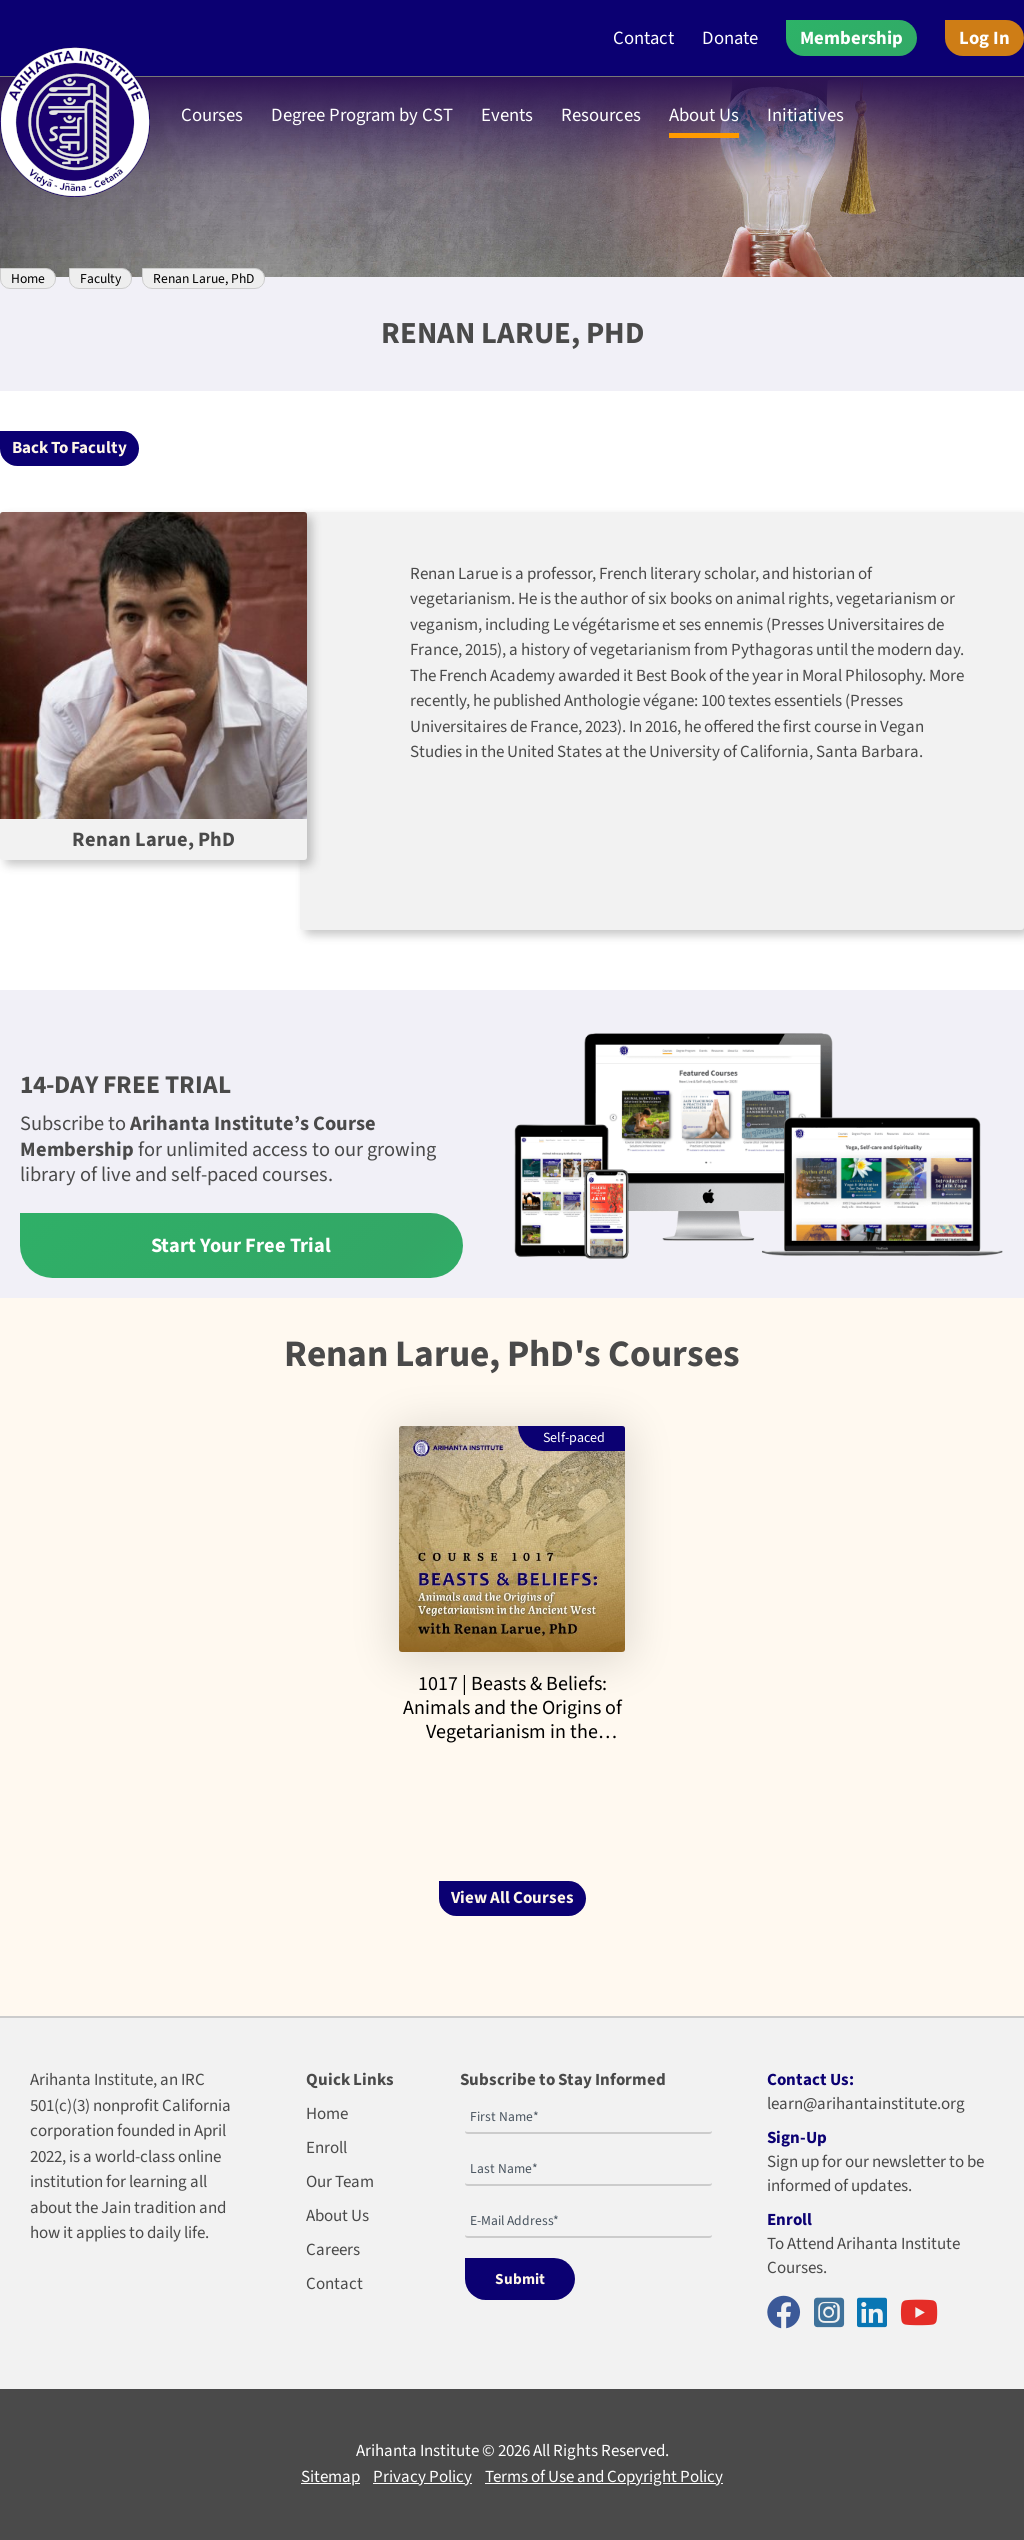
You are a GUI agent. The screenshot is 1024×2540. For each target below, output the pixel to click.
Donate (730, 38)
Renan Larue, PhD (203, 278)
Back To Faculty (69, 448)
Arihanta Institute (417, 2451)
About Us (704, 115)
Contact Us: (810, 2080)
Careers (333, 2250)
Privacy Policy (422, 2477)
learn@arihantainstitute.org (866, 2104)
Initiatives (805, 115)
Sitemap (330, 2477)
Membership (851, 38)
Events (507, 115)
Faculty (100, 278)
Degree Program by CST (362, 115)
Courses (212, 115)
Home (28, 278)
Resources (601, 115)
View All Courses (512, 1898)
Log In (984, 38)
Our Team (340, 2182)
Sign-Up (797, 2138)
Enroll (326, 2148)
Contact (643, 38)
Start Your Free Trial (241, 1245)
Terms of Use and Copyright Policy (604, 2477)
